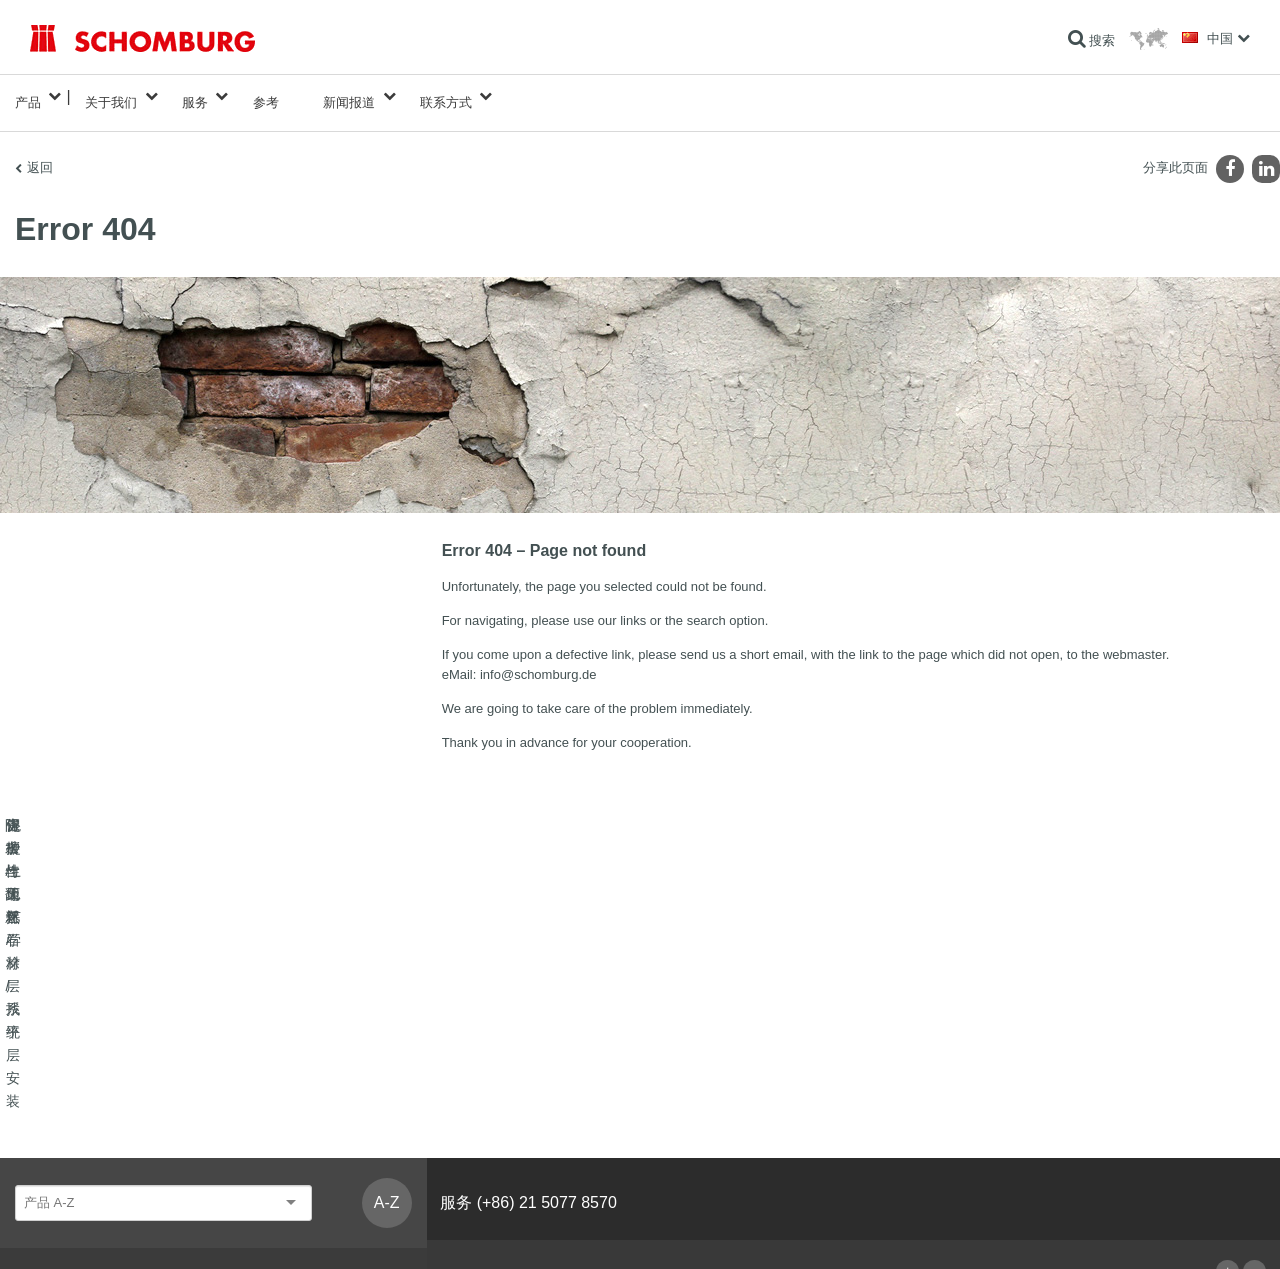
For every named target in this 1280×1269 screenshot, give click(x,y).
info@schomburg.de (538, 662)
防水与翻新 (60, 1065)
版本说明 (108, 1230)
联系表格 (471, 1125)
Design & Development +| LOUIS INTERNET (1160, 1230)
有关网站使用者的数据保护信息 (215, 1230)
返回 (40, 155)
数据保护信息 (334, 1230)
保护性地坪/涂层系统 (85, 1125)
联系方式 (446, 96)
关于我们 (111, 96)
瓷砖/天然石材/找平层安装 (99, 1095)
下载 (459, 1095)
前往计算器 (477, 1065)
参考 (266, 96)
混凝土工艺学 (66, 1155)
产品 (28, 96)
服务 (195, 96)
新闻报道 (349, 96)
